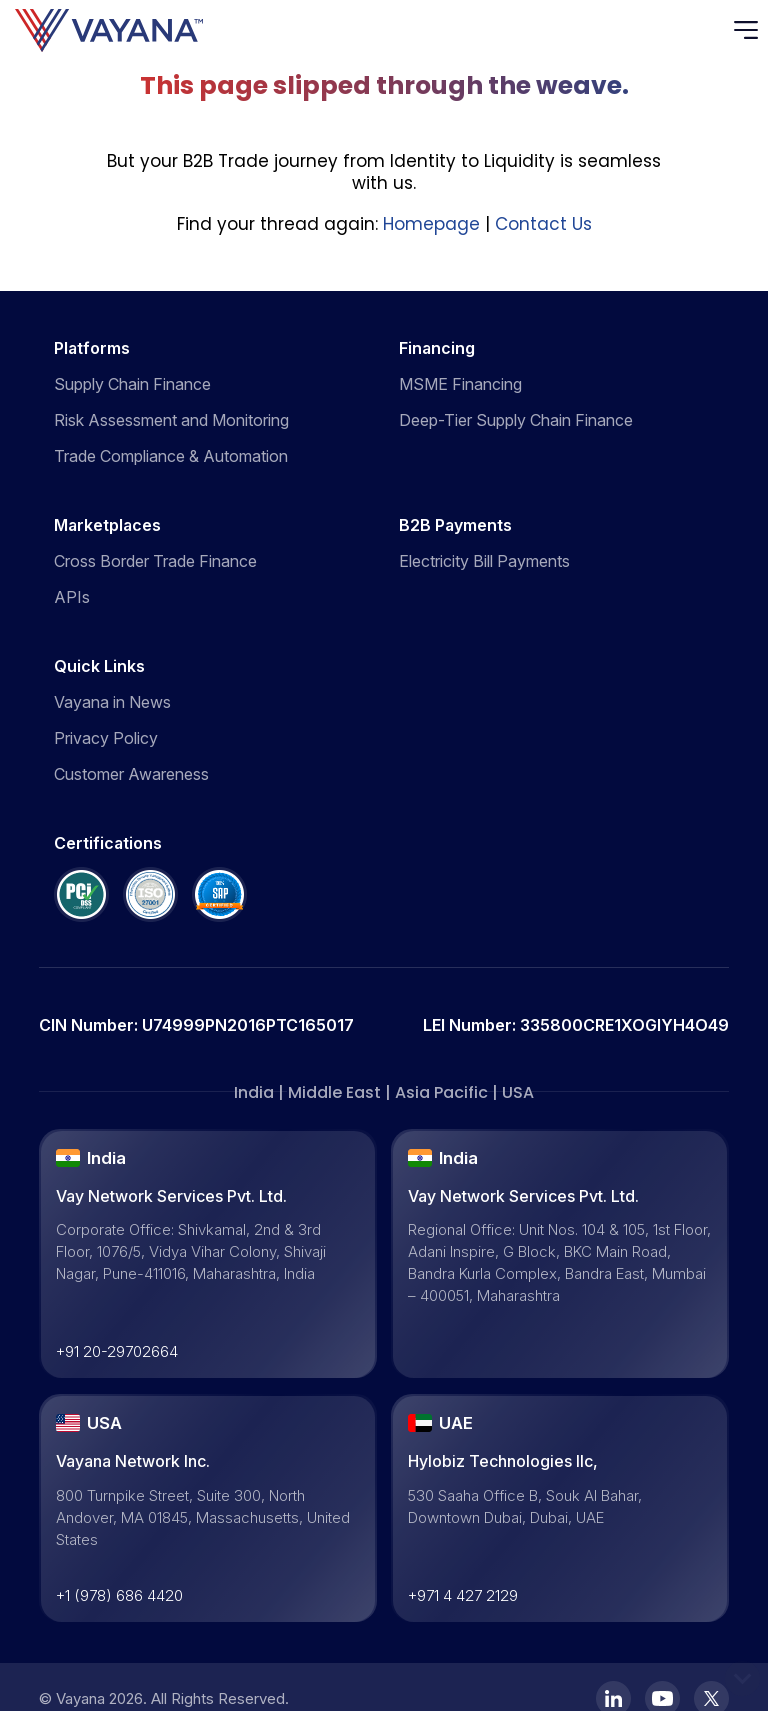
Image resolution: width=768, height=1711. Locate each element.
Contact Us (543, 224)
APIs (72, 597)
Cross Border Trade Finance (155, 561)
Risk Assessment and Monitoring (171, 420)
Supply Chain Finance (132, 384)
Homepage (431, 224)
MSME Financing (460, 384)
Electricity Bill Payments (484, 561)
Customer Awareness (131, 774)
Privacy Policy (106, 738)
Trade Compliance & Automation (171, 456)
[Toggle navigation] (751, 30)
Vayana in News (112, 702)
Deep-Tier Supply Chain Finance (516, 420)
